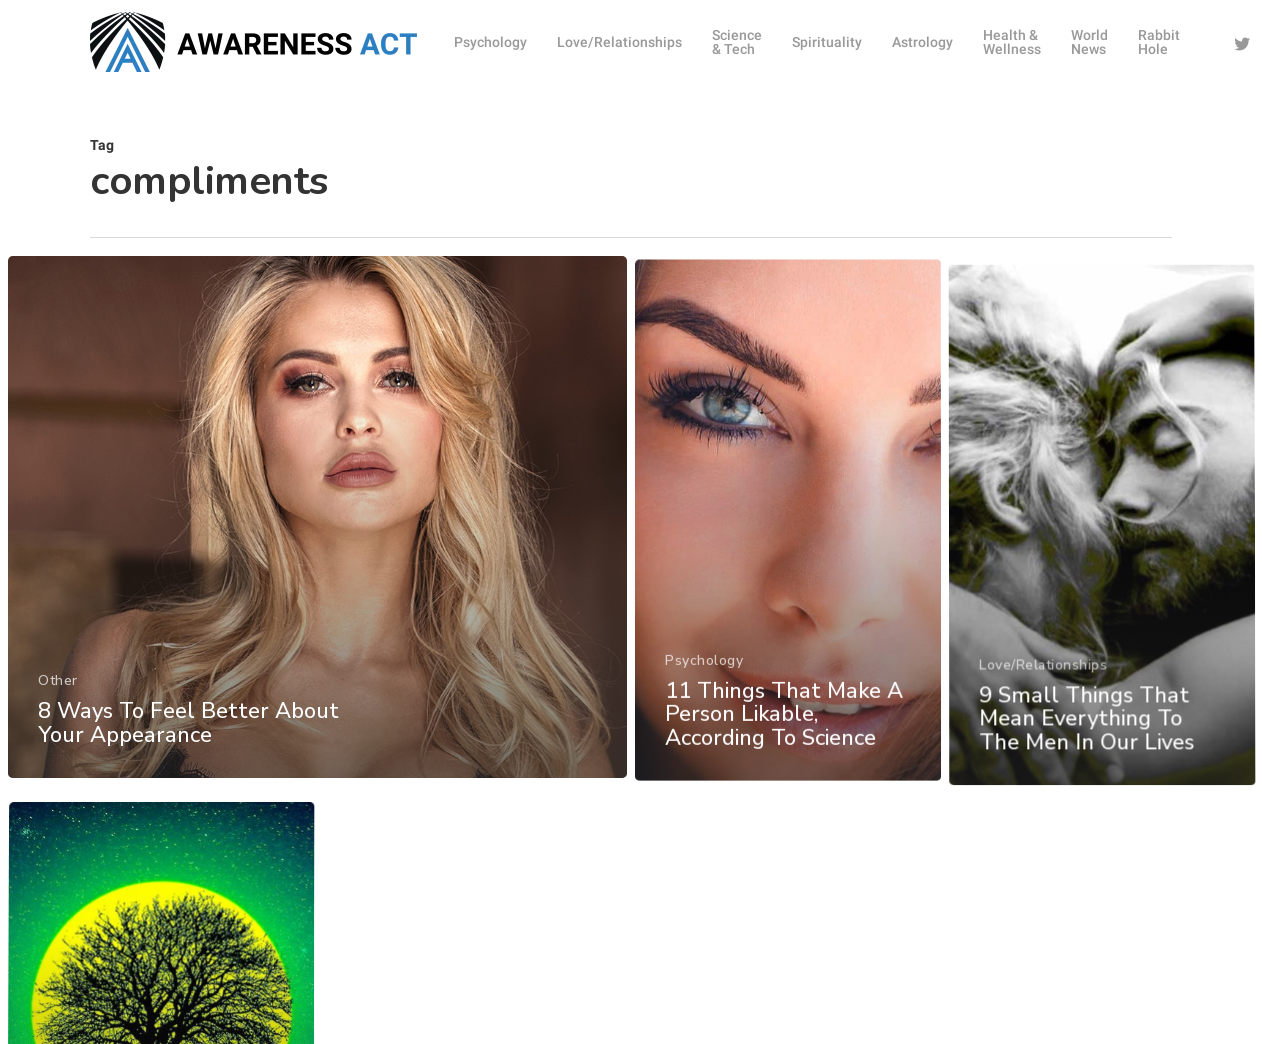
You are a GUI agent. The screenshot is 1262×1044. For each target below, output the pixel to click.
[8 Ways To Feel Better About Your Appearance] (316, 557)
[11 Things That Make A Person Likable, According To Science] (790, 636)
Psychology (704, 767)
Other (56, 717)
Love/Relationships (1047, 802)
